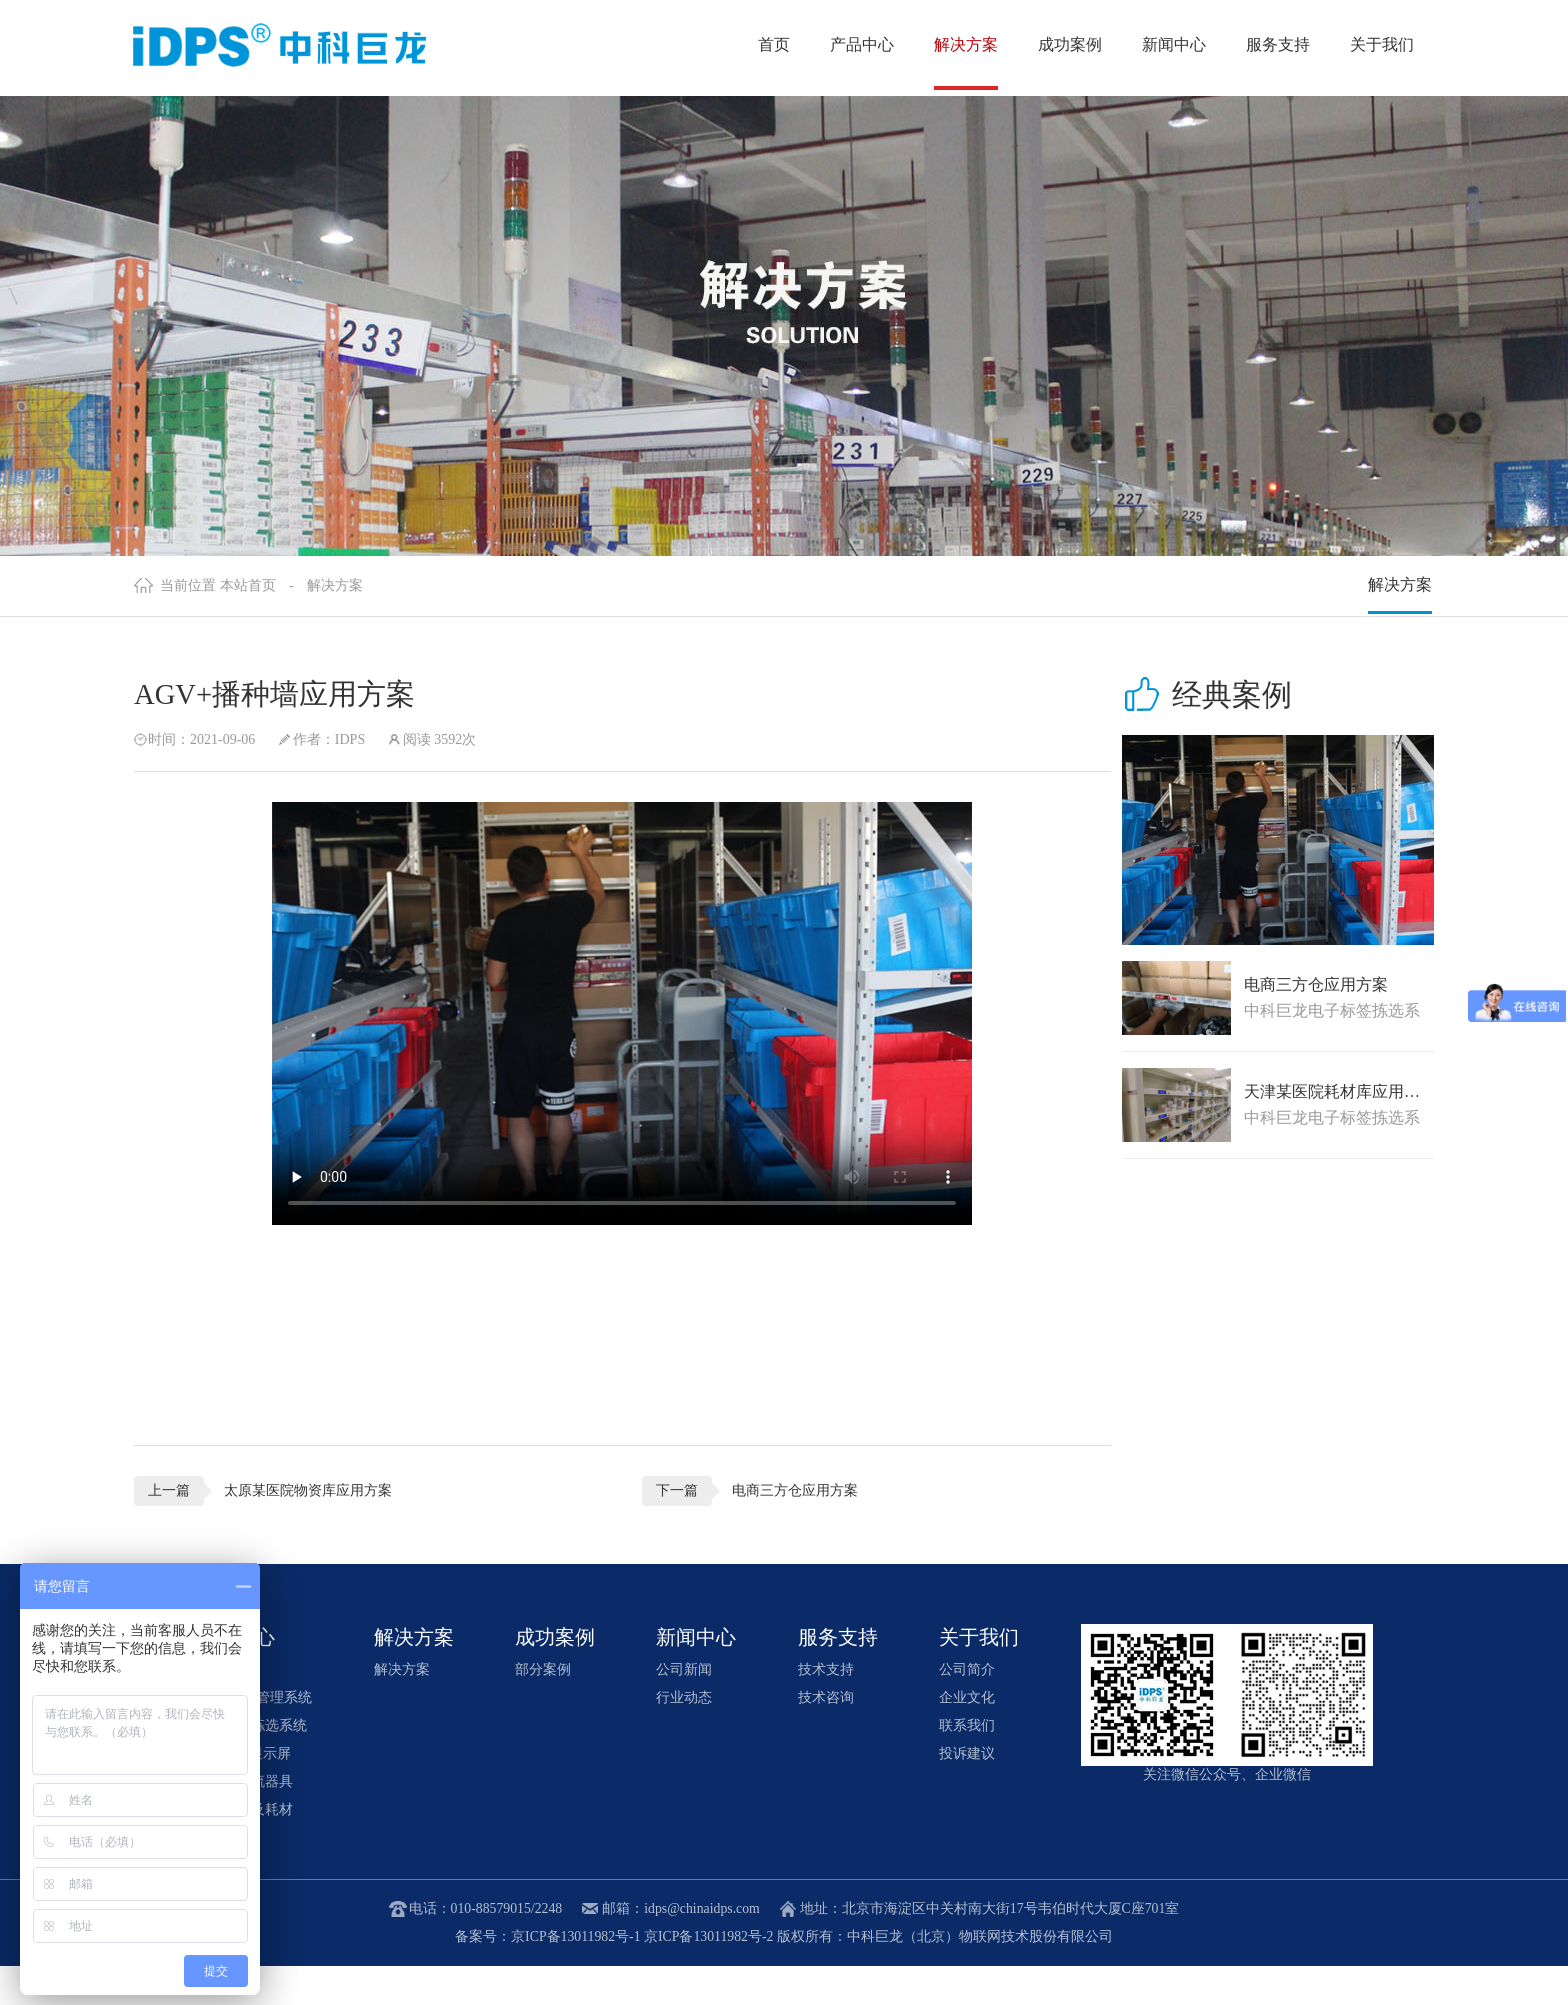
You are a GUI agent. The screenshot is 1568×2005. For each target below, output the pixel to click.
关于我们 (1382, 44)
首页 (774, 44)
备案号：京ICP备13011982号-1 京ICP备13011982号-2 (614, 1975)
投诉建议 (967, 1792)
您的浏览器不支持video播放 (602, 1050)
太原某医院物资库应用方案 (308, 1527)
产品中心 (862, 44)
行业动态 (685, 1736)
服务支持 (1278, 44)
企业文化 (967, 1736)
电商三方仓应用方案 (774, 1527)
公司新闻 (685, 1708)
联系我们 (967, 1764)
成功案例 (1070, 44)
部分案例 (543, 1708)
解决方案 (966, 44)
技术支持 (826, 1708)
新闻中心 (1174, 44)
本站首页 (248, 619)
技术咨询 (826, 1736)
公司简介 (967, 1708)
